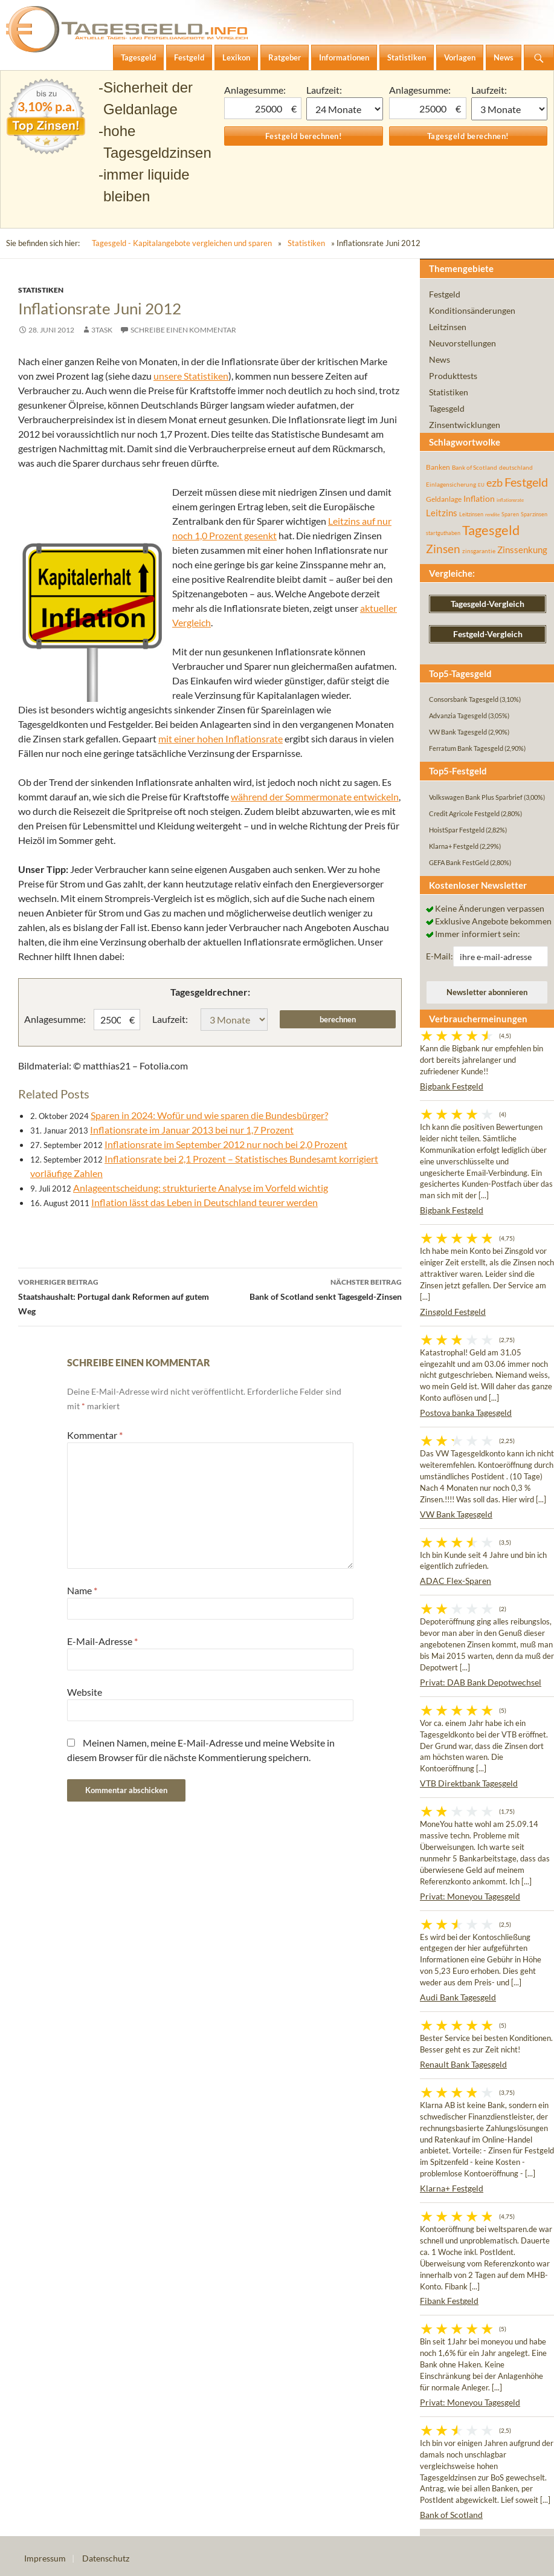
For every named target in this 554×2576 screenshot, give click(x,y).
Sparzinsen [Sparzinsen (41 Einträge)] (534, 514)
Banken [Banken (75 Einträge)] (438, 467)
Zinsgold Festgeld (453, 1311)
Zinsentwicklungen (464, 425)
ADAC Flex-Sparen (455, 1580)
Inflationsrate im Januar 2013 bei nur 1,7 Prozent (192, 1129)
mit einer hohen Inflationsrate (220, 738)
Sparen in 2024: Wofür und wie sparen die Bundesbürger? (209, 1115)
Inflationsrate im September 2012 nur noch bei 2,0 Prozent (226, 1144)
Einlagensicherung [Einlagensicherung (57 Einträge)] (451, 484)
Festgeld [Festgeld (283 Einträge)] (526, 482)
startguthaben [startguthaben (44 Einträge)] (443, 533)
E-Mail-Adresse (102, 1641)
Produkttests (453, 376)
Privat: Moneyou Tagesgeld (470, 1896)
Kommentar (95, 1435)
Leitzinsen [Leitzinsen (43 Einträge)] (471, 514)
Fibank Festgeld (449, 2300)
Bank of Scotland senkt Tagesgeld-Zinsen (306, 1288)
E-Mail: (439, 956)
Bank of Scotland (451, 2514)
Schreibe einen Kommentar (183, 329)
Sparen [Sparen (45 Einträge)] (510, 514)
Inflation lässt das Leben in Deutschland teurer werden (204, 1202)
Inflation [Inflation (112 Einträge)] (479, 498)
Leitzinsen (447, 327)
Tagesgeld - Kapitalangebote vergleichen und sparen (182, 243)
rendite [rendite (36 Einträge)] (492, 514)
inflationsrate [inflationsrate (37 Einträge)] (510, 500)
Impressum (45, 2558)
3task (101, 329)
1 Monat (344, 108)
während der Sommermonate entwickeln (315, 796)
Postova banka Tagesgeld (466, 1412)
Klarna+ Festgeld (451, 2188)
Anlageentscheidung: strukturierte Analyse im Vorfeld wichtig (200, 1187)
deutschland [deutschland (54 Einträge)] (516, 467)
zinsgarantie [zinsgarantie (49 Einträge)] (478, 550)
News (439, 359)
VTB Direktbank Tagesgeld (469, 1783)
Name (82, 1590)
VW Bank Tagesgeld (456, 1514)
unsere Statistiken (190, 375)
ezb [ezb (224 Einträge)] (494, 482)
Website (84, 1692)
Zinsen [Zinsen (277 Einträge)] (443, 549)
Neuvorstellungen (462, 343)
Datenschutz (105, 2558)
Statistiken (306, 243)
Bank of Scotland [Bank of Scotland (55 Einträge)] (474, 467)
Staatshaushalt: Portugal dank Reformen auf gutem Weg (114, 1295)
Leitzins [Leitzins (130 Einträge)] (441, 512)
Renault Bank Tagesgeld (463, 2064)
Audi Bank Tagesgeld (458, 1997)
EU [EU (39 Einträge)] (481, 485)
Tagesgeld (447, 408)
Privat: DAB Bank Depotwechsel (480, 1682)
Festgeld (444, 294)
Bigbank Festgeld (451, 1086)
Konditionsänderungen (472, 310)
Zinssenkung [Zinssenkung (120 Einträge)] (522, 550)
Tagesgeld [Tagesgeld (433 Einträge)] (491, 530)
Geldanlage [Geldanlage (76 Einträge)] (444, 499)
